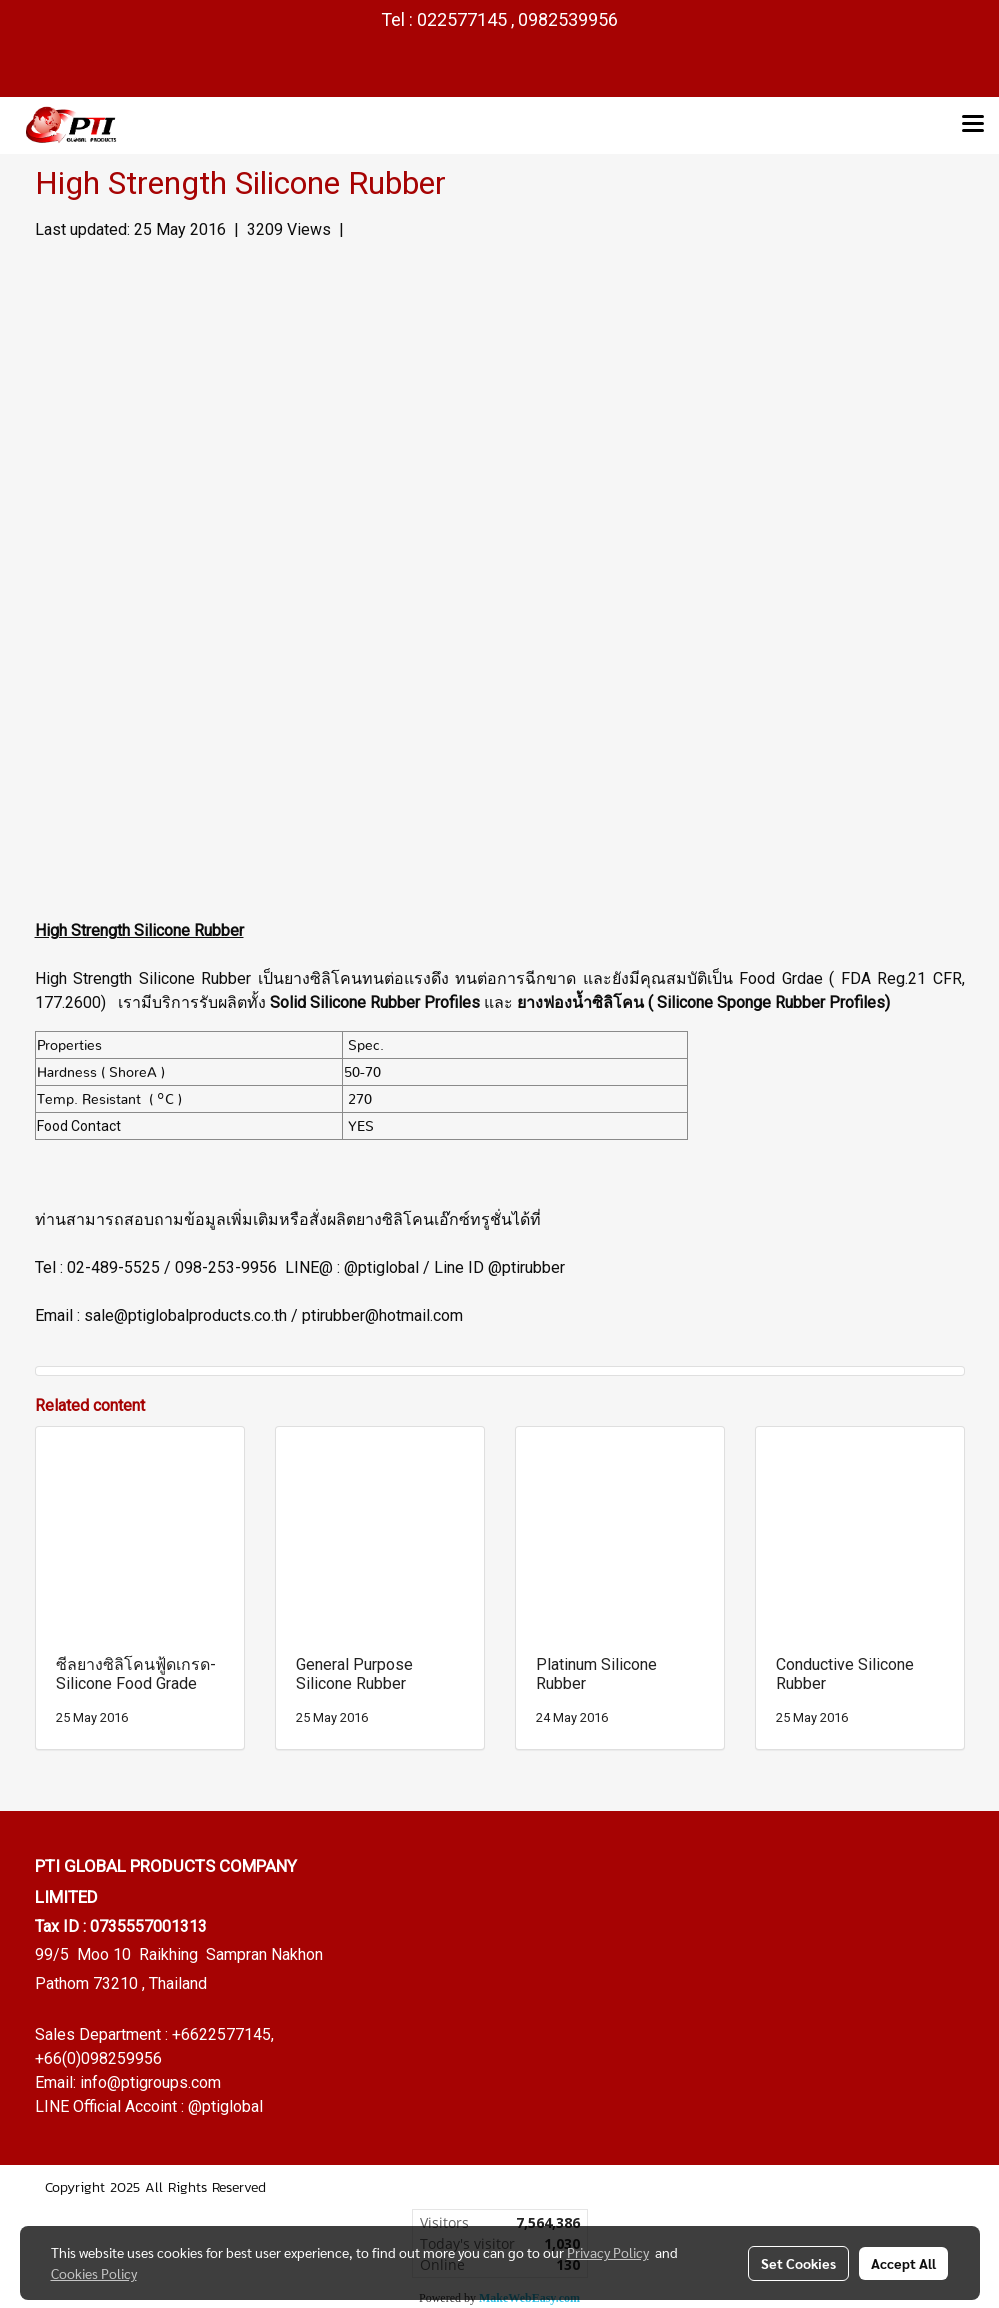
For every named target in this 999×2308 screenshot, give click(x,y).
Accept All (903, 2263)
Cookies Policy (94, 2273)
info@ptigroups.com (150, 2082)
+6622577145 (221, 2034)
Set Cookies (798, 2263)
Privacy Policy (608, 2252)
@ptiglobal (225, 2106)
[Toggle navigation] (973, 125)
